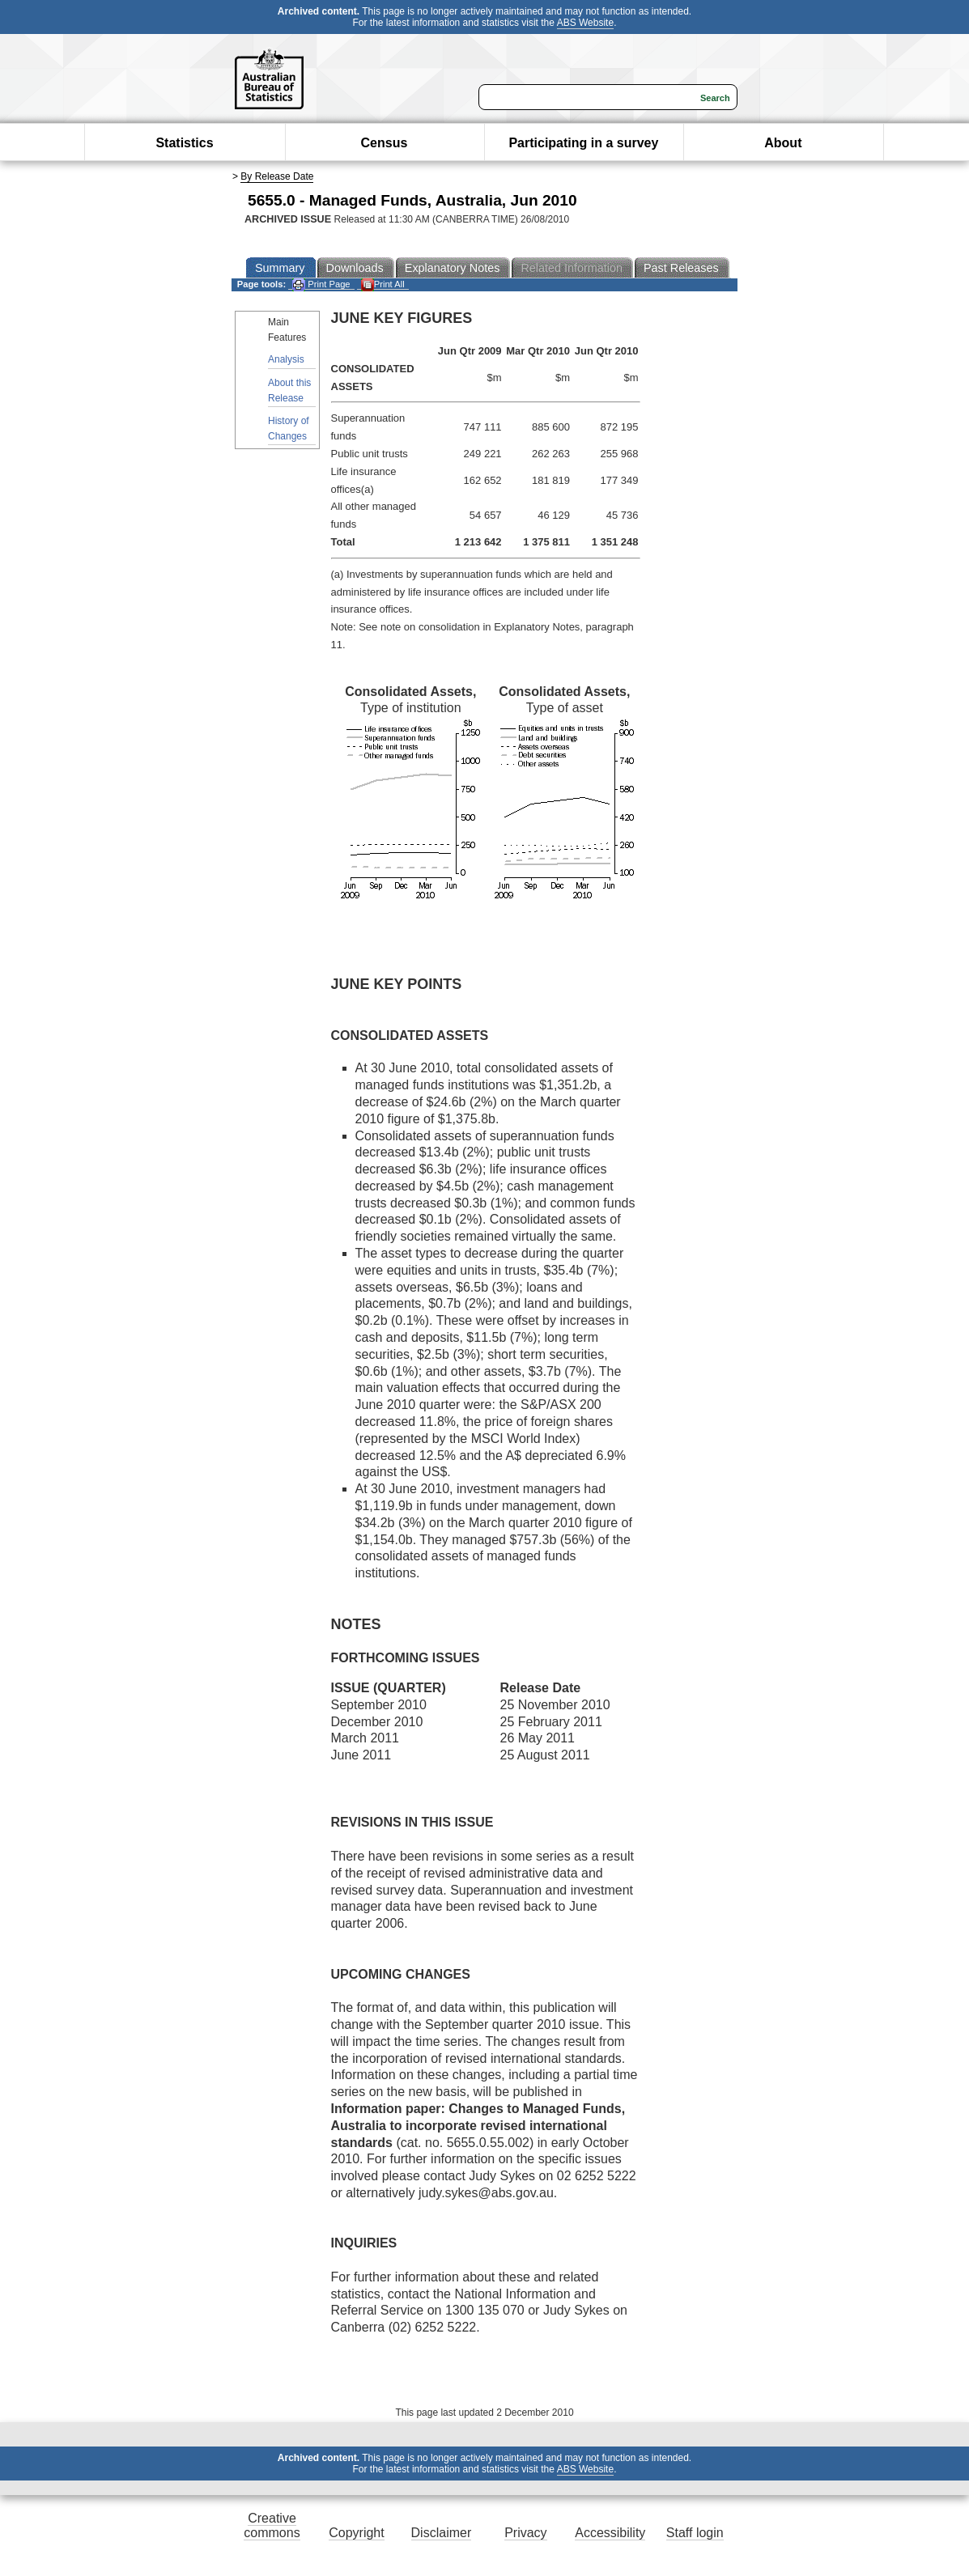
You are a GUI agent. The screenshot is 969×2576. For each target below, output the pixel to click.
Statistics (184, 143)
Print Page (321, 284)
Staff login (695, 2533)
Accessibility (610, 2533)
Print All (383, 284)
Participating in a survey (583, 143)
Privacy (525, 2533)
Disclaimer (441, 2533)
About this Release (289, 390)
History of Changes (288, 428)
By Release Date (276, 176)
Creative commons (272, 2525)
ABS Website (585, 22)
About (782, 143)
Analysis (286, 359)
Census (384, 143)
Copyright (356, 2533)
